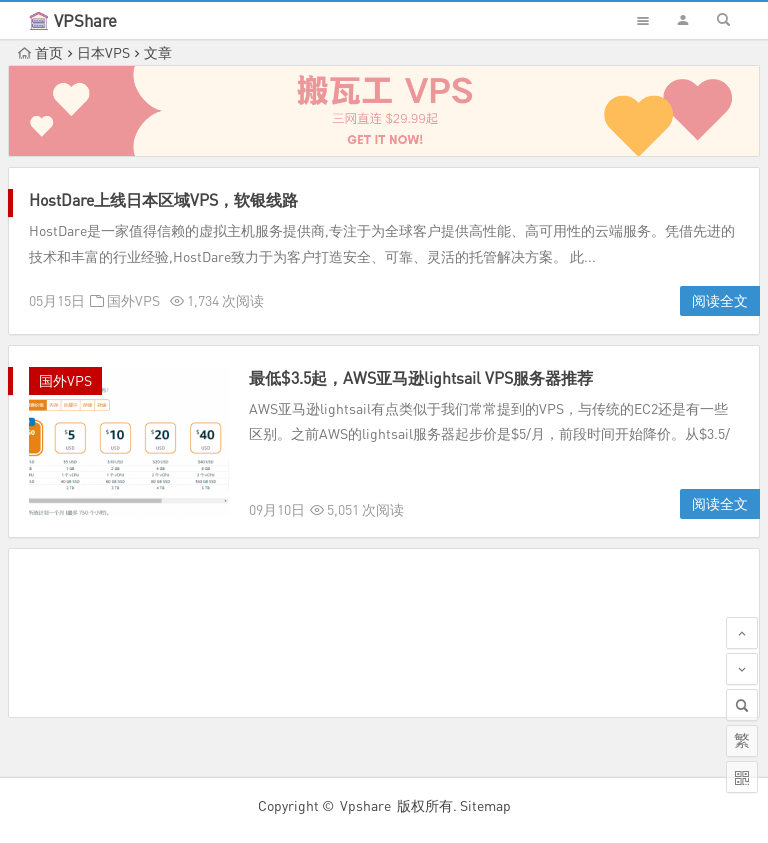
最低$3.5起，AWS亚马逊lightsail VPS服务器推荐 (421, 378)
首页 (40, 52)
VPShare (85, 20)
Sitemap (485, 805)
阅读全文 (720, 300)
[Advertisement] (384, 633)
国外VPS (133, 300)
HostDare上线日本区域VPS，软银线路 (163, 200)
